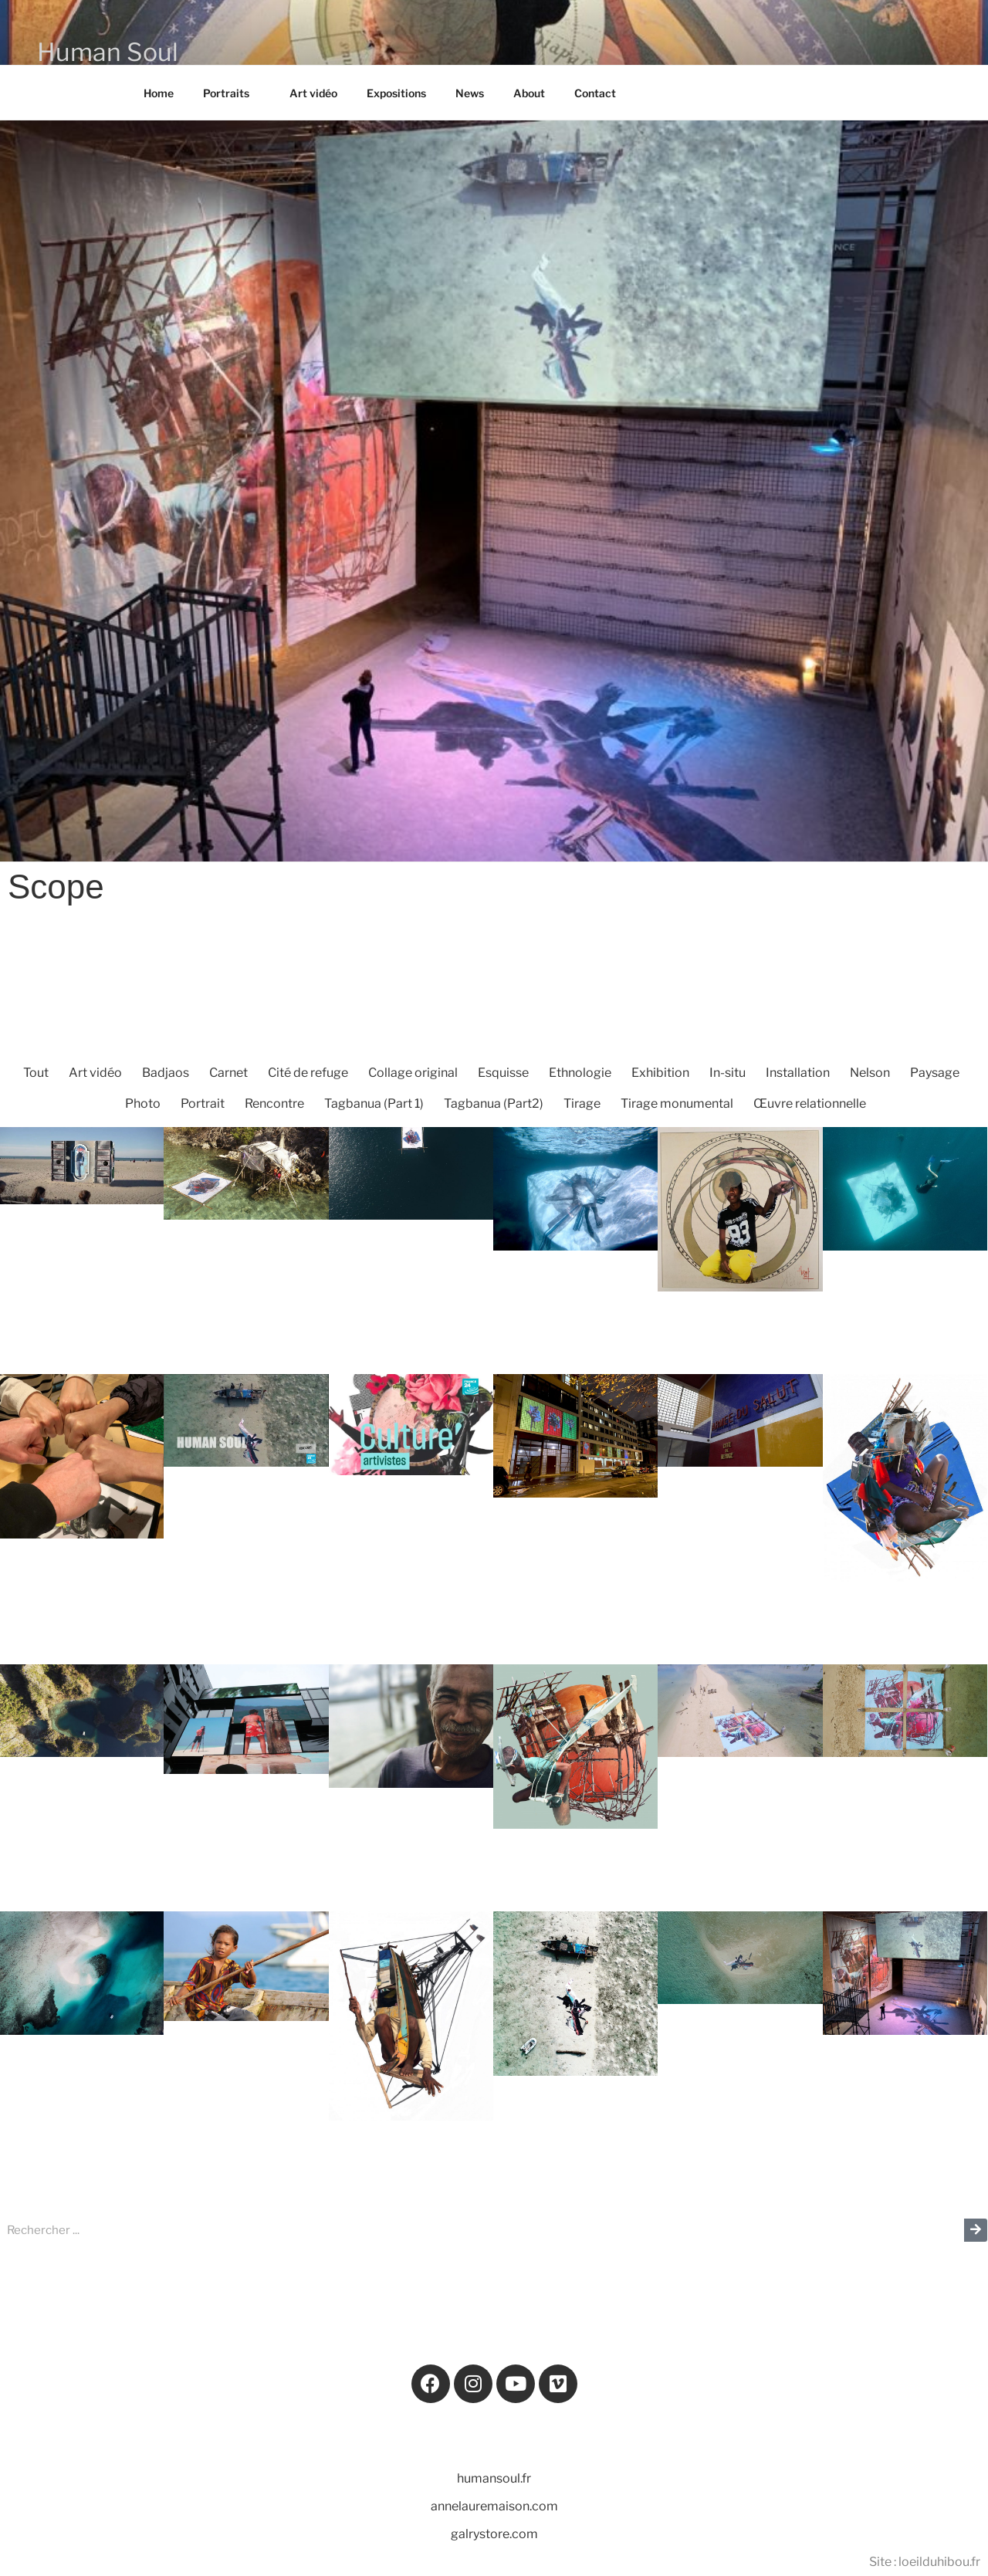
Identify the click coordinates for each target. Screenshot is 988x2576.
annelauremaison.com (494, 2506)
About (529, 93)
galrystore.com (494, 2534)
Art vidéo (313, 93)
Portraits (233, 93)
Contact (595, 93)
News (469, 93)
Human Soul (107, 52)
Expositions (396, 93)
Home (159, 93)
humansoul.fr (494, 2478)
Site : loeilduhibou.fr (924, 2561)
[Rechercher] (975, 2230)
